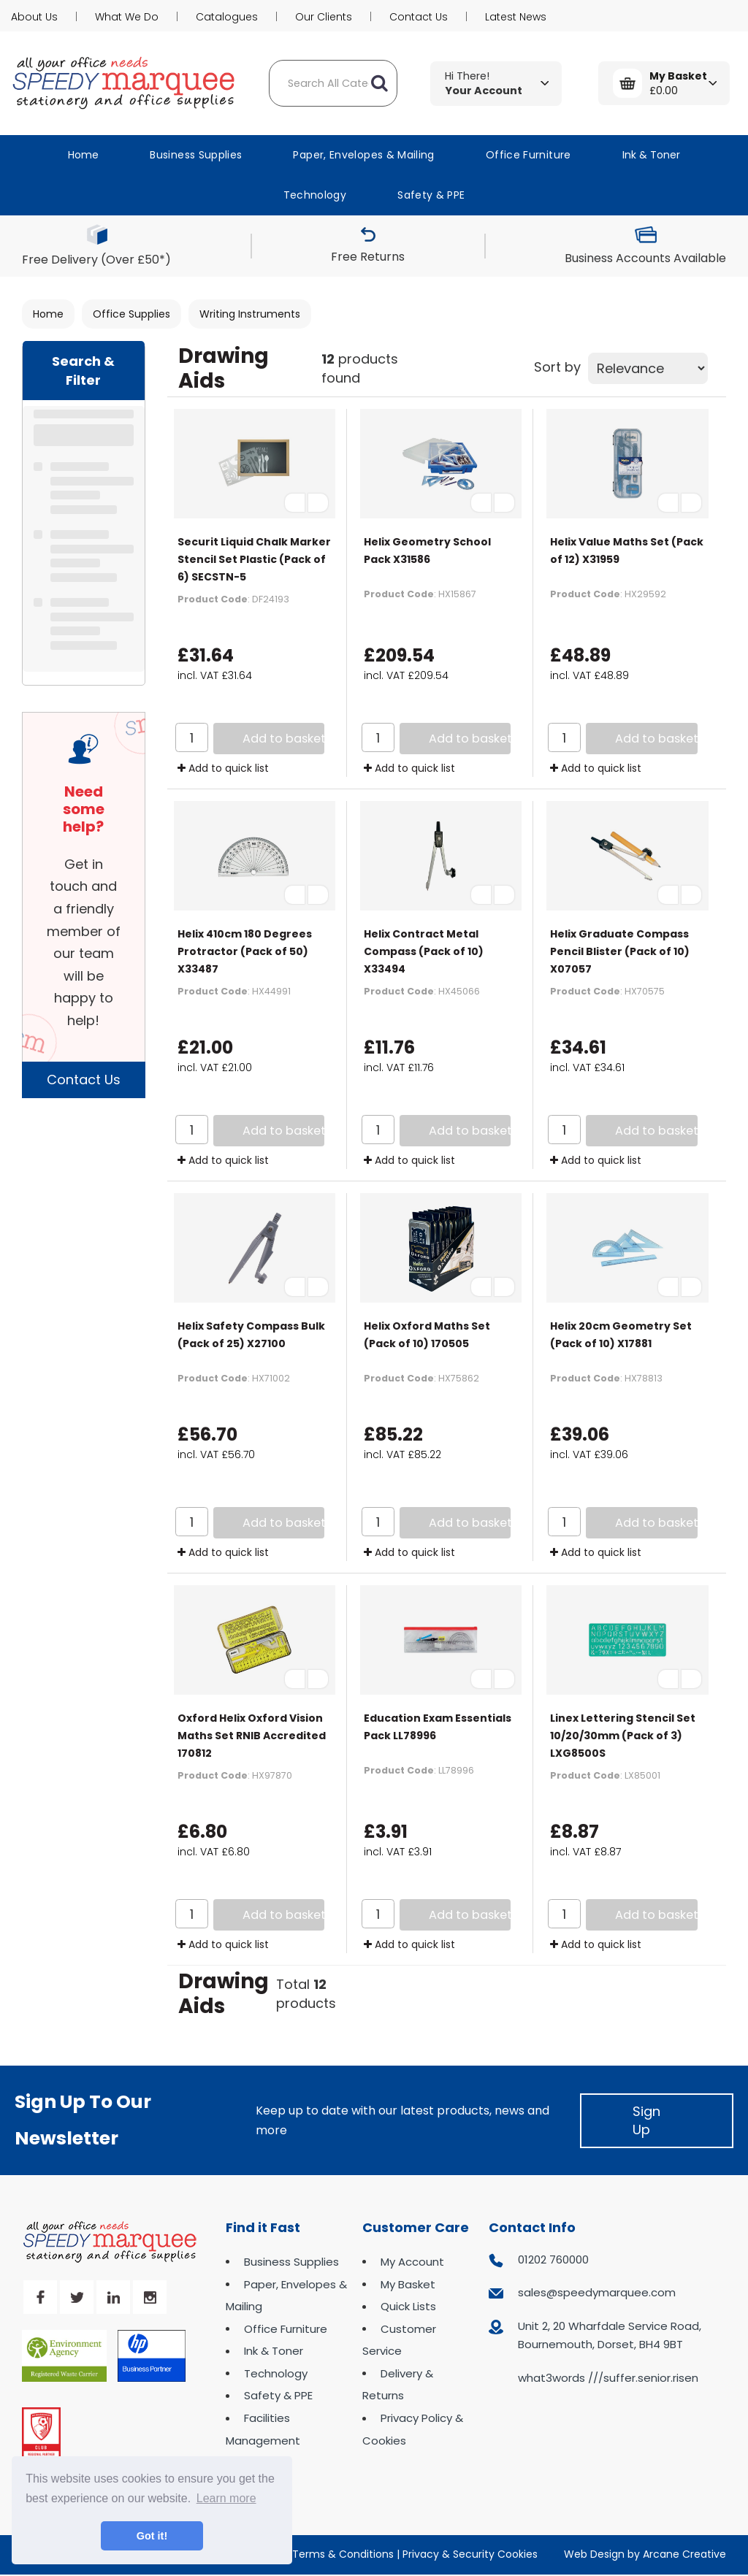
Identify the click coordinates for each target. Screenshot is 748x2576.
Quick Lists (408, 2306)
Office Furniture (528, 154)
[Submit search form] (379, 83)
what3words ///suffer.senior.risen (608, 2377)
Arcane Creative (684, 2554)
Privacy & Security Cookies (470, 2554)
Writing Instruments (249, 314)
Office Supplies (131, 314)
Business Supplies (196, 154)
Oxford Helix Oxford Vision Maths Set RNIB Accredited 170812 (252, 1735)
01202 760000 (553, 2259)
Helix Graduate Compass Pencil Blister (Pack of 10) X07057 (620, 951)
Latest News (515, 16)
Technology (315, 195)
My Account (412, 2261)
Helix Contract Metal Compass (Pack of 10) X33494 (424, 951)
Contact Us (418, 16)
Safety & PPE (431, 195)
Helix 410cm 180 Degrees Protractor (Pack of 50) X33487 (245, 951)
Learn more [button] (226, 2498)
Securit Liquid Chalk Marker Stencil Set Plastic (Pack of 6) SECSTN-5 (254, 559)
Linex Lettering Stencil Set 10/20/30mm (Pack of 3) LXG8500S (622, 1735)
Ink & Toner (651, 154)
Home (83, 154)
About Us (34, 16)
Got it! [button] (152, 2536)
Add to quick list (223, 768)
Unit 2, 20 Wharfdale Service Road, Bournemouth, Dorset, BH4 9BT (609, 2335)
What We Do (127, 16)
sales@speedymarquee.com (597, 2292)
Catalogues (227, 16)
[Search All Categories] (333, 83)
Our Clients (323, 16)
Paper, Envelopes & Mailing (363, 154)
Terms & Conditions (343, 2554)
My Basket (408, 2284)
